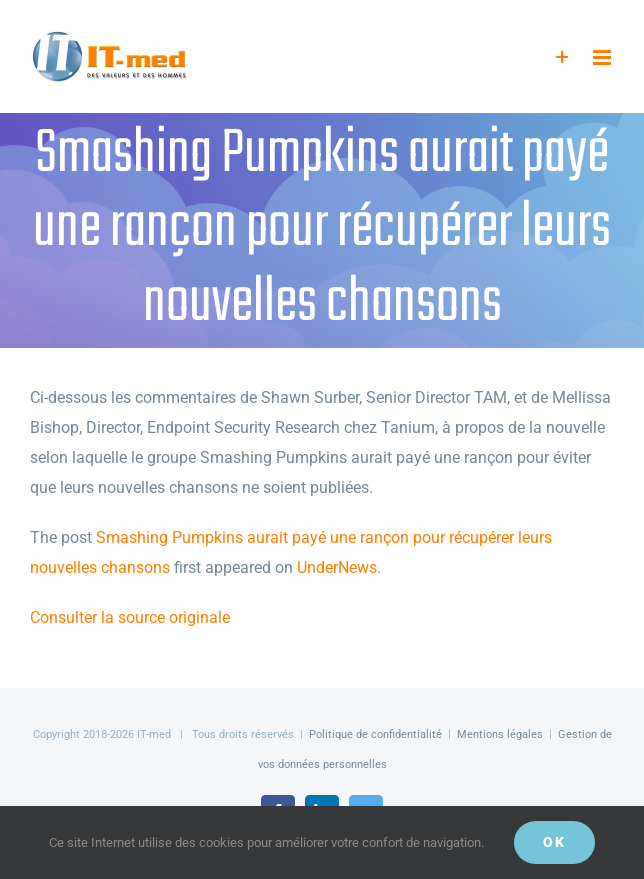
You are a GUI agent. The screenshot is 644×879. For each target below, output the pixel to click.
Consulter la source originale (130, 617)
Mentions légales (500, 734)
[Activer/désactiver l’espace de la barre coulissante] (562, 57)
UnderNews (337, 567)
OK (554, 842)
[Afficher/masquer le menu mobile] (603, 57)
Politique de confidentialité (375, 734)
